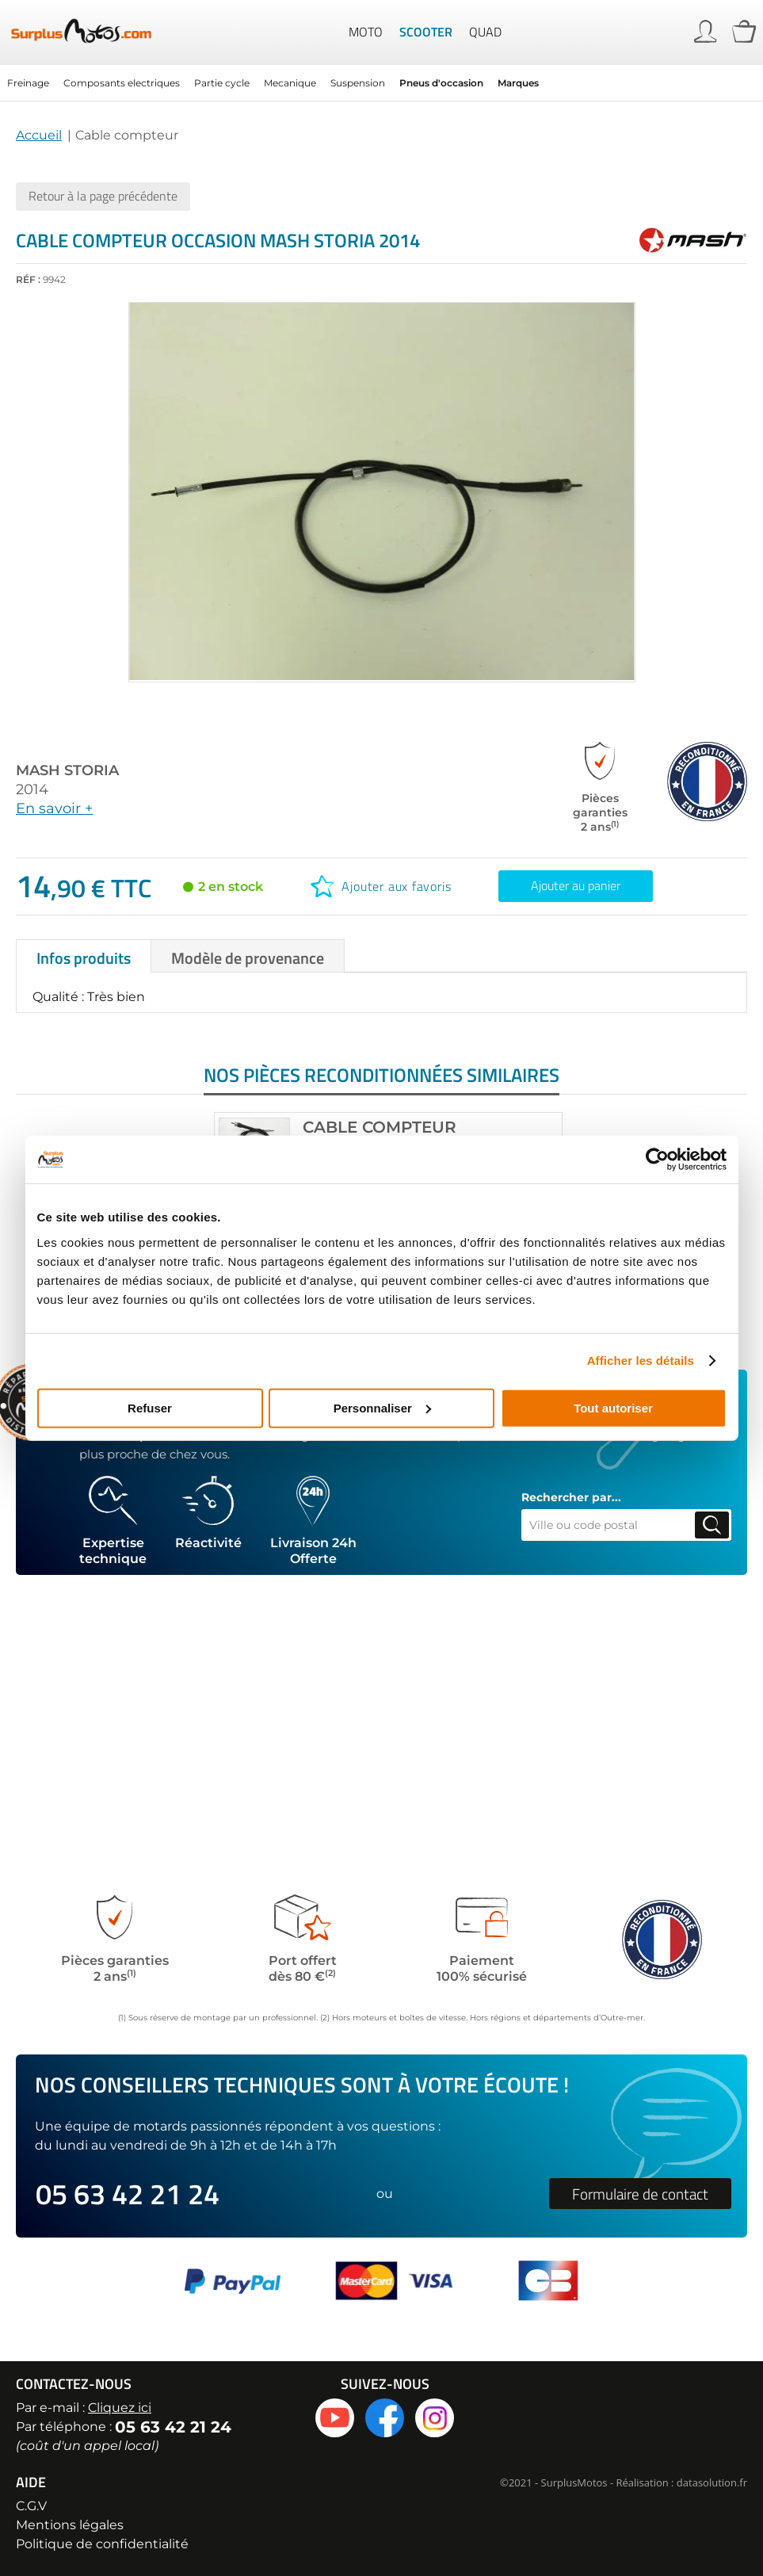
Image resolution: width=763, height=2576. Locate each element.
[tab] (83, 954)
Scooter (425, 31)
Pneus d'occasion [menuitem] (441, 81)
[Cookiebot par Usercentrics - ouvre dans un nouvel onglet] (657, 1159)
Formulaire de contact (640, 2193)
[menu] (381, 81)
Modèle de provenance (247, 956)
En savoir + (54, 807)
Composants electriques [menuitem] (121, 81)
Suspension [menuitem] (357, 81)
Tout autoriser (613, 1407)
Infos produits (83, 956)
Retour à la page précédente (103, 194)
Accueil (39, 133)
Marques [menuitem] (518, 81)
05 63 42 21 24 (127, 2193)
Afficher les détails (640, 1360)
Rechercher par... (571, 1496)
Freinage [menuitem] (28, 81)
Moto (366, 31)
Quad (485, 31)
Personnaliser (382, 1407)
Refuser (150, 1407)
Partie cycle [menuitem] (222, 81)
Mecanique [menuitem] (290, 81)
